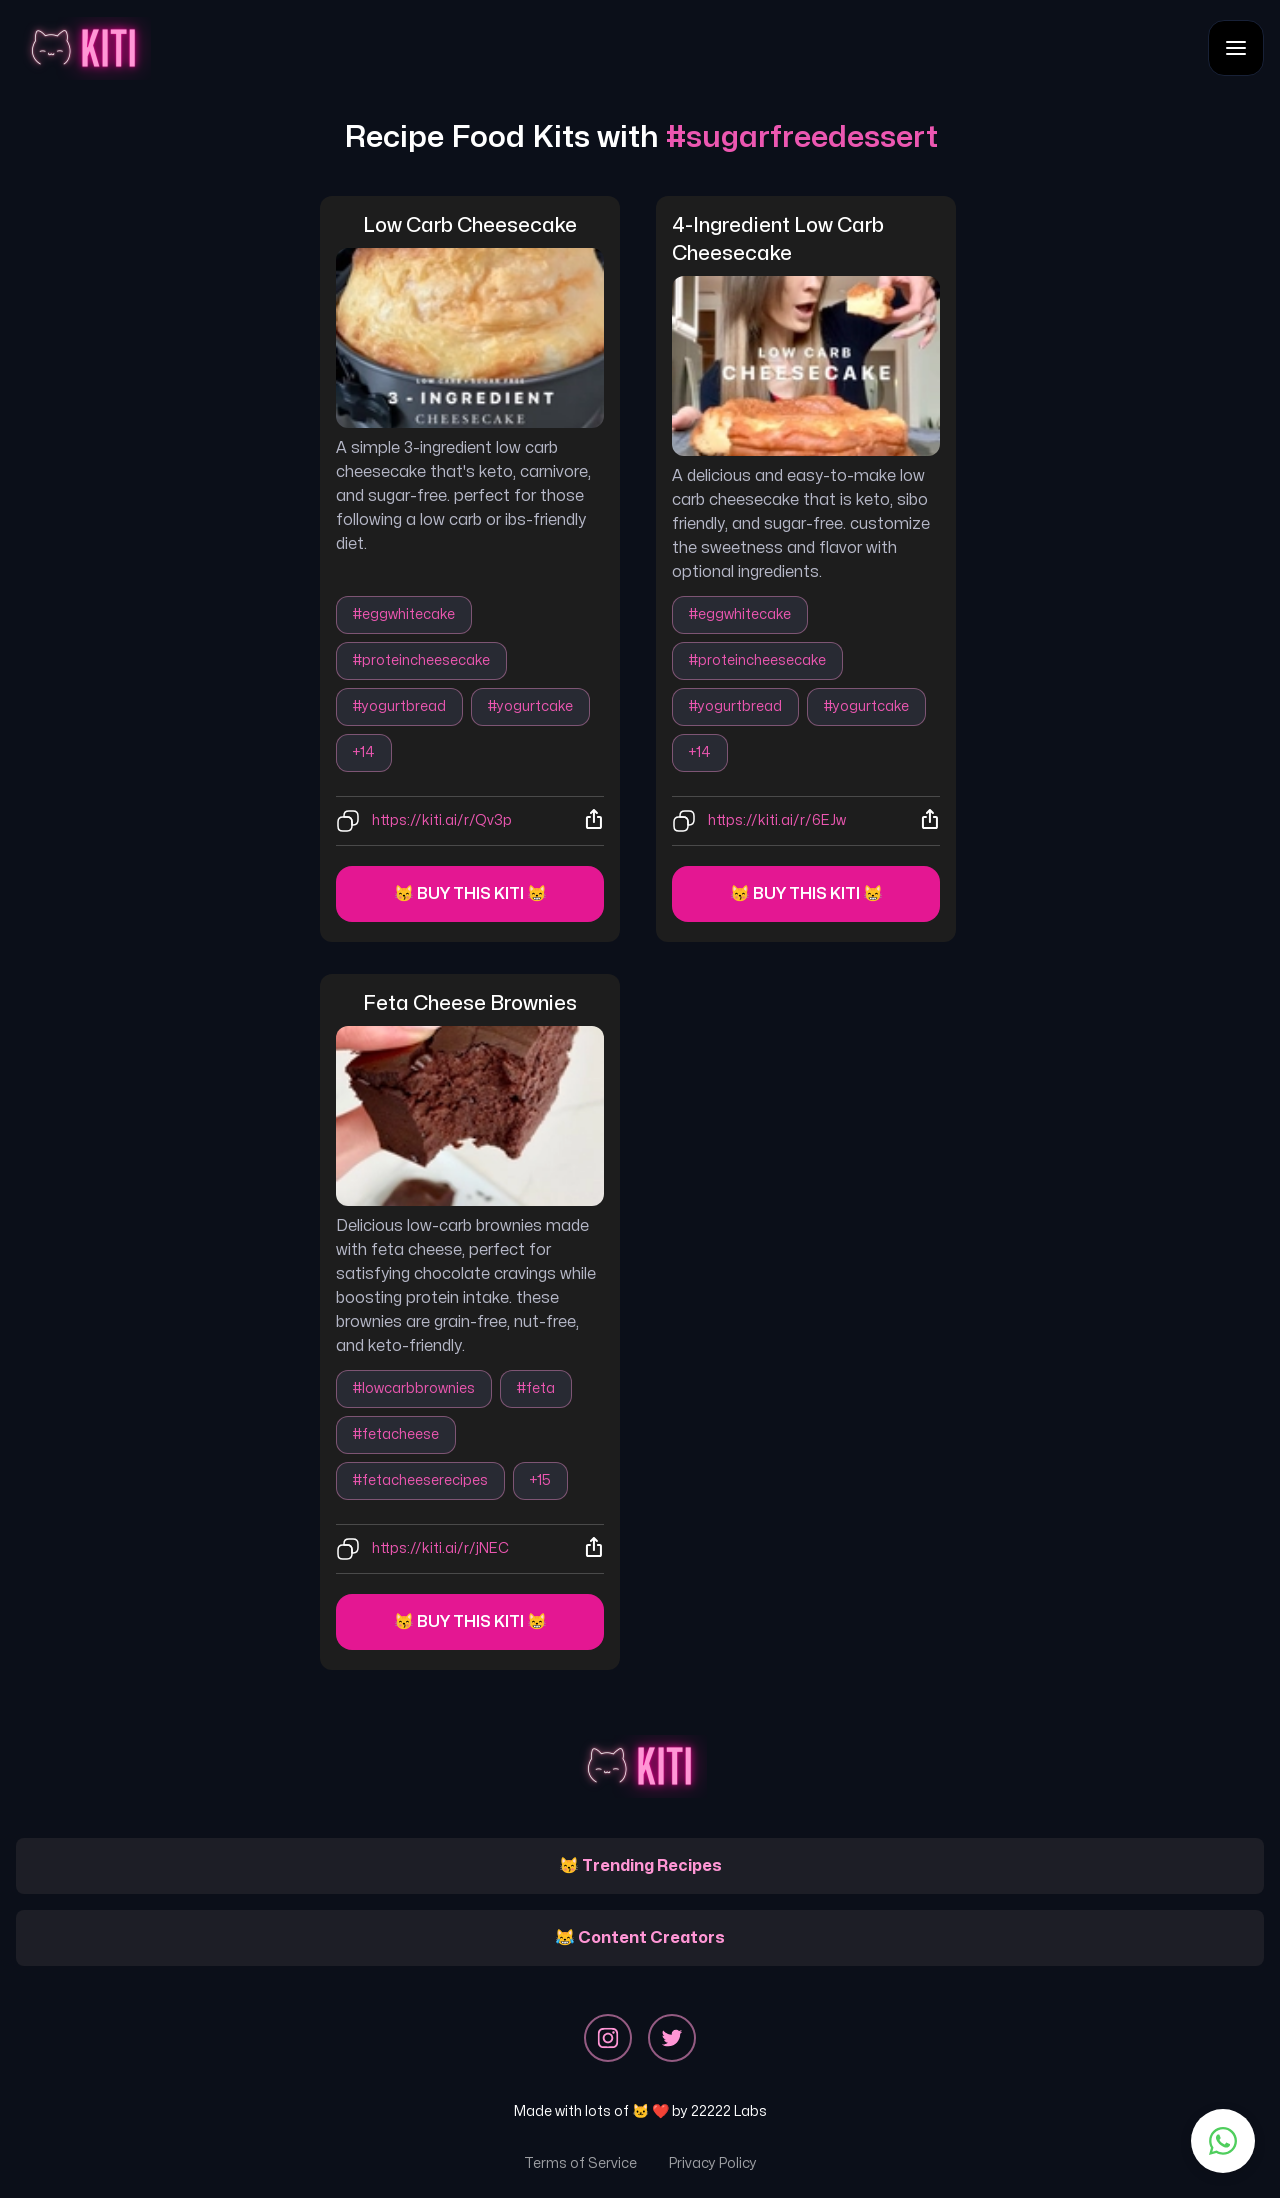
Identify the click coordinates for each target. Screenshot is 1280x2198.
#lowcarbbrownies (414, 1388)
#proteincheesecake (421, 660)
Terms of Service (580, 2163)
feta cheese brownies (470, 1003)
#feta (536, 1388)
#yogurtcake (530, 706)
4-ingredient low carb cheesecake (780, 239)
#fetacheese (396, 1434)
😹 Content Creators (640, 1938)
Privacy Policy (713, 2163)
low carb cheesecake (470, 225)
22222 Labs (729, 2111)
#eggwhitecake (404, 614)
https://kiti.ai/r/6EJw (777, 820)
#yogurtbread (399, 706)
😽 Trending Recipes (640, 1866)
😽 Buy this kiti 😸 (470, 894)
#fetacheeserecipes (420, 1480)
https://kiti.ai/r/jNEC (440, 1548)
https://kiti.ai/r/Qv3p (442, 820)
